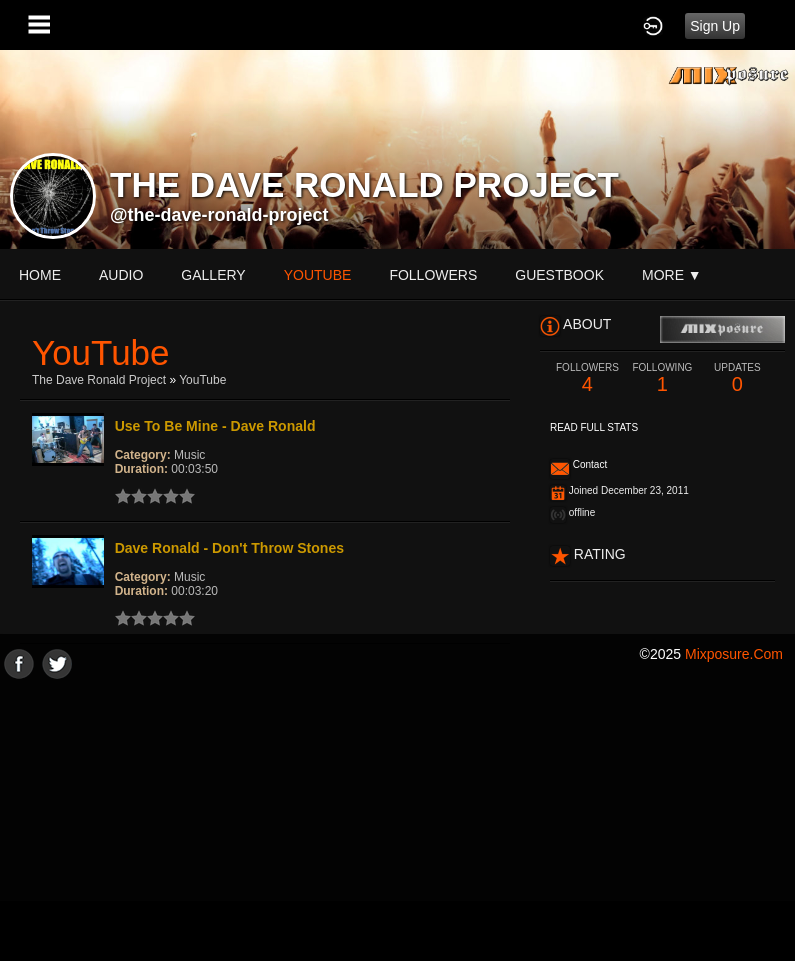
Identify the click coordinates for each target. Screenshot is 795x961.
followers (433, 275)
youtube (318, 275)
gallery (213, 275)
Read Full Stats (594, 427)
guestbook (559, 275)
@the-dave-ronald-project (219, 215)
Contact (590, 464)
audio (121, 275)
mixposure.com (734, 654)
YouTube (202, 380)
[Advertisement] (397, 819)
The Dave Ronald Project (99, 380)
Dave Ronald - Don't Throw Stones (229, 548)
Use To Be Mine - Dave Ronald (215, 426)
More (672, 275)
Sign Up (715, 26)
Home (40, 275)
